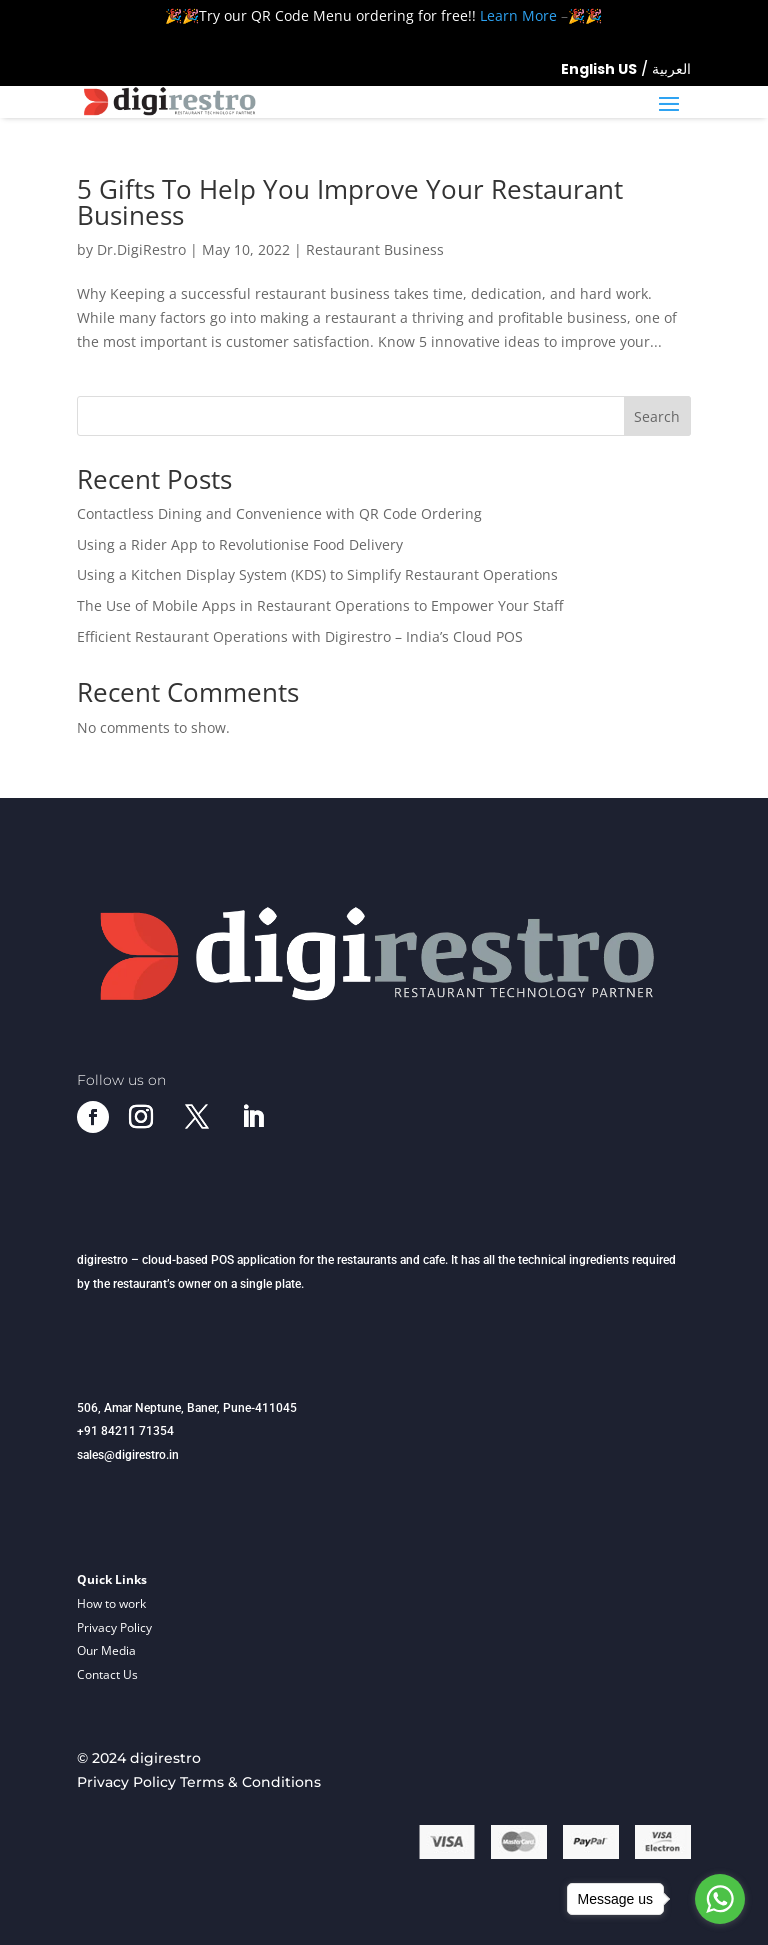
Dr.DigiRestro (141, 249)
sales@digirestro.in (128, 1455)
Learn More (518, 15)
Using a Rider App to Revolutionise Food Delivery (240, 544)
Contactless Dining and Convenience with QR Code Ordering (279, 513)
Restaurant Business (375, 249)
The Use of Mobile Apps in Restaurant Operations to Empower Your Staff (320, 605)
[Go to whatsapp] (720, 1899)
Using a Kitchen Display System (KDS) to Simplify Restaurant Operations (317, 574)
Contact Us (107, 1674)
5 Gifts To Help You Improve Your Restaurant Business (350, 202)
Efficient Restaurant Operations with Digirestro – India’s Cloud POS (300, 636)
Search (657, 416)
